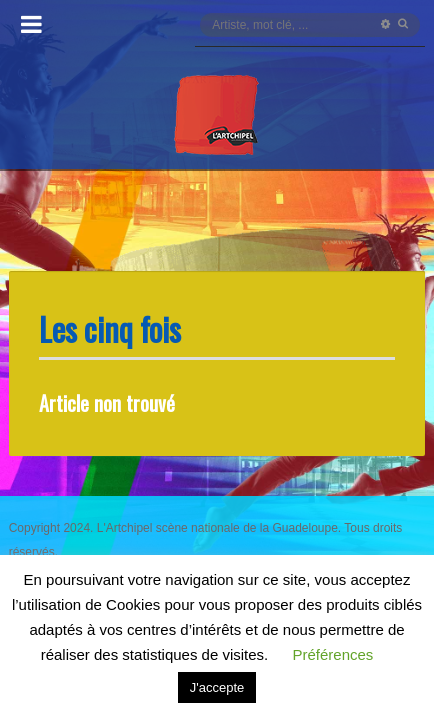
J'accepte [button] (217, 687)
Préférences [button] (332, 654)
